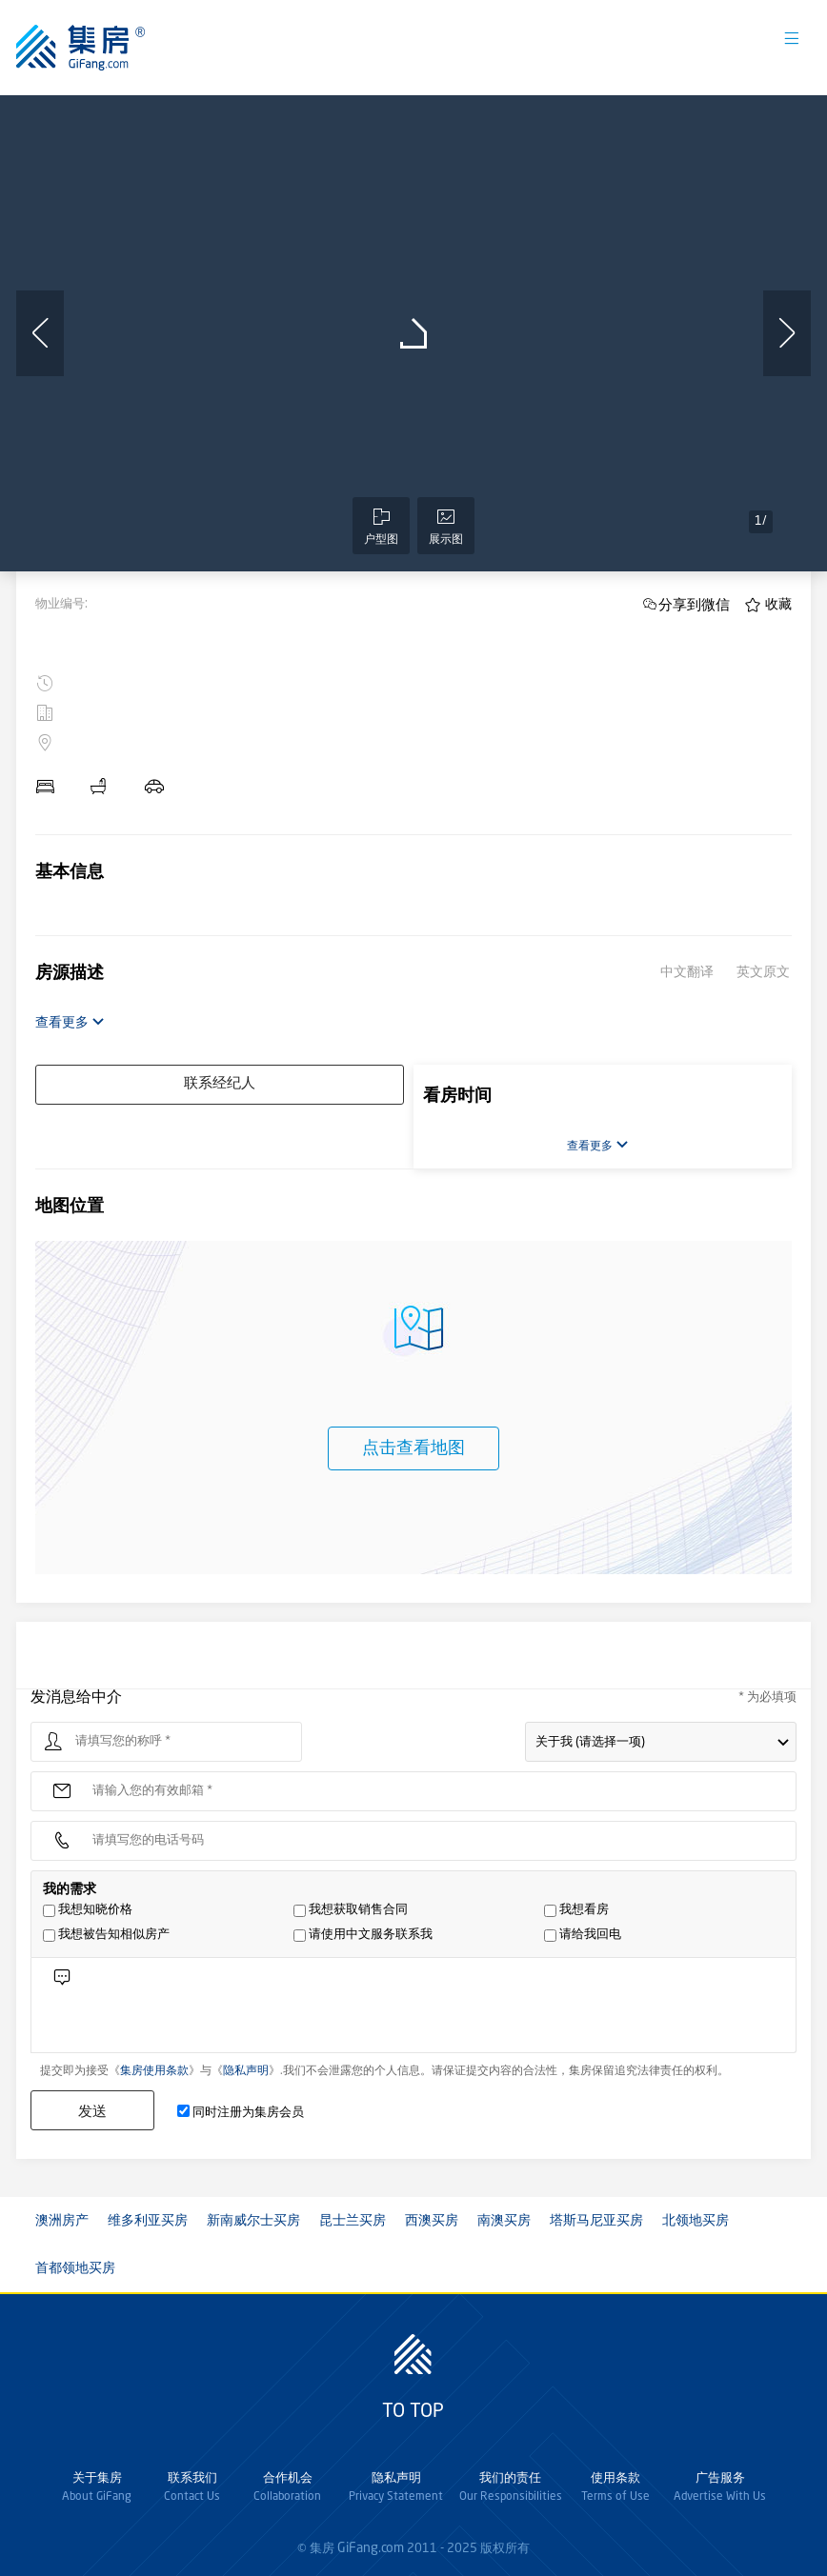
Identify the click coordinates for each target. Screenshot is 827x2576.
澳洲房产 (62, 2220)
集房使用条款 (154, 2071)
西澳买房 (431, 2220)
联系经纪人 (219, 1084)
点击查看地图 (413, 1448)
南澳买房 (504, 2220)
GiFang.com (370, 2548)
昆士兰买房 (352, 2220)
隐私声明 (246, 2071)
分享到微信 (694, 604)
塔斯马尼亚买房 (596, 2220)
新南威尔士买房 (253, 2220)
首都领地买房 (75, 2268)
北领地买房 (695, 2220)
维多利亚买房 (148, 2220)
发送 (92, 2111)
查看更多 (70, 1022)
